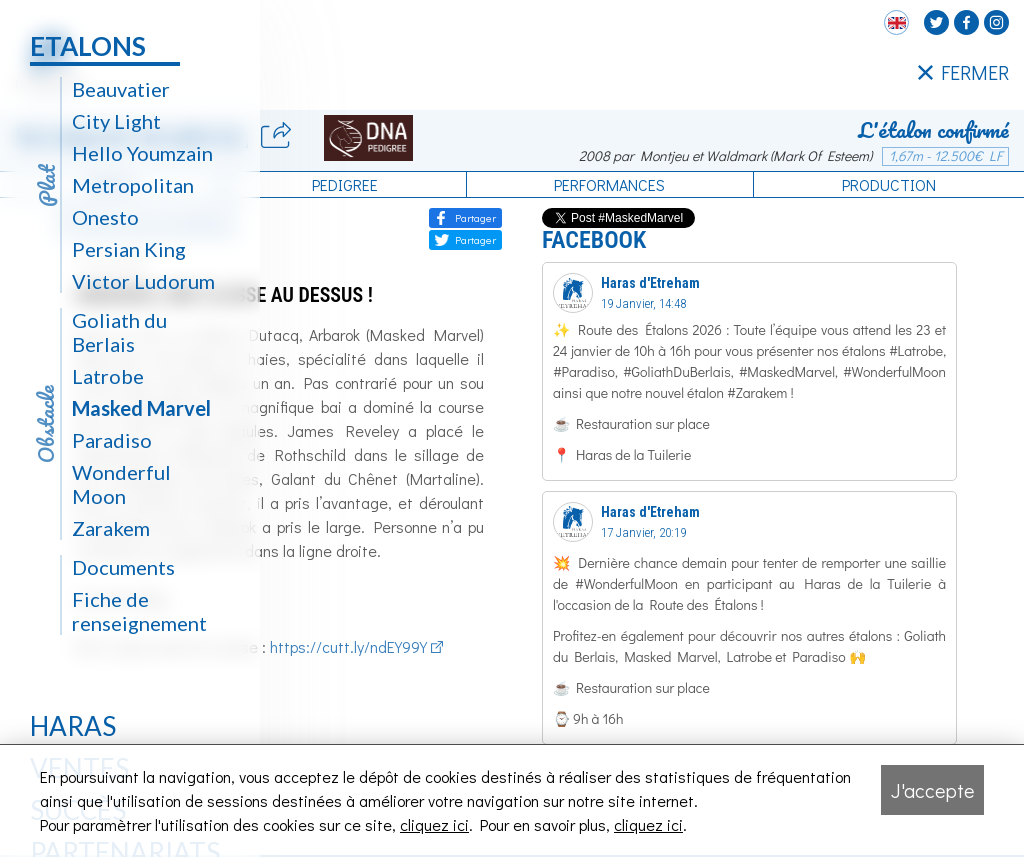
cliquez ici (434, 824)
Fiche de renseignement (139, 611)
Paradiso (112, 440)
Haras (73, 726)
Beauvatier (121, 89)
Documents (123, 567)
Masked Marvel (141, 408)
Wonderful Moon (121, 484)
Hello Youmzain (142, 153)
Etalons (88, 46)
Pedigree (345, 184)
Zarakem (111, 528)
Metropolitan (133, 185)
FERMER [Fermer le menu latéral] (963, 73)
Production (889, 184)
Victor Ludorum (143, 281)
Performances (609, 184)
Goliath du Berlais (119, 332)
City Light (116, 121)
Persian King (129, 249)
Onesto (105, 217)
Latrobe (108, 376)
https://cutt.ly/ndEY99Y (348, 646)
